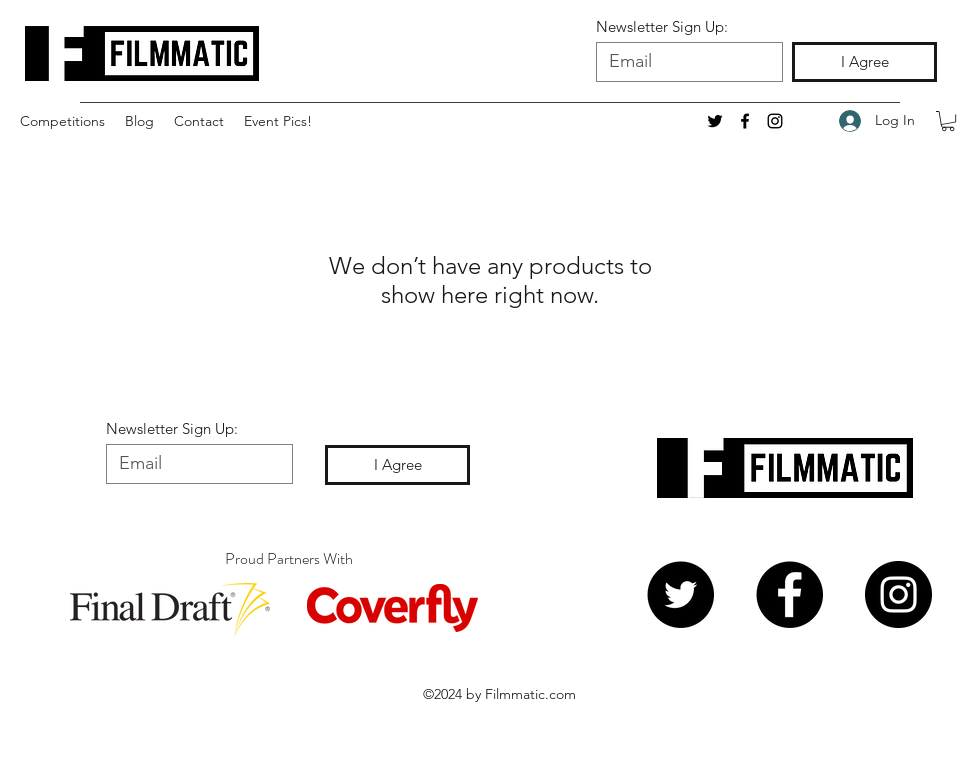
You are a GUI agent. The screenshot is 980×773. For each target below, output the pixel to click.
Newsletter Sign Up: (662, 26)
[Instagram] (775, 121)
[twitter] (715, 121)
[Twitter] (680, 594)
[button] (62, 121)
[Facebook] (789, 594)
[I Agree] (864, 62)
